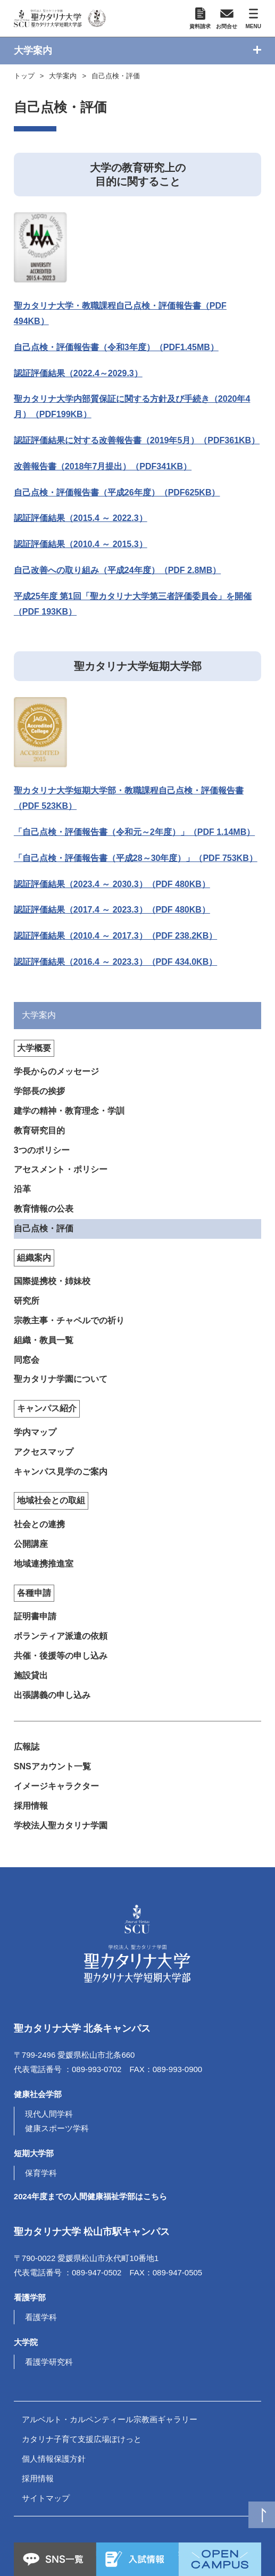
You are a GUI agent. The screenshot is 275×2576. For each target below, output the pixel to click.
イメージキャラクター (56, 1786)
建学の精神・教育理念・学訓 (69, 1110)
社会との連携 (39, 1524)
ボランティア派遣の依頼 (60, 1636)
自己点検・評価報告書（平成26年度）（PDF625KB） (117, 492)
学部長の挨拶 (39, 1091)
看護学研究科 (49, 2361)
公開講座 (31, 1543)
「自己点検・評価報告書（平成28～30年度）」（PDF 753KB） (135, 858)
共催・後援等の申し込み (60, 1655)
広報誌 (26, 1746)
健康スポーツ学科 (57, 2128)
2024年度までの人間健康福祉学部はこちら (90, 2196)
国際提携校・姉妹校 (52, 1281)
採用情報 (31, 1805)
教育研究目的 (39, 1130)
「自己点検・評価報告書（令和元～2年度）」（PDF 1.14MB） (134, 831)
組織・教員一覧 (43, 1340)
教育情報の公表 (43, 1208)
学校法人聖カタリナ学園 (60, 1825)
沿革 (22, 1189)
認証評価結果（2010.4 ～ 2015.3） (80, 544)
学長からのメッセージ (56, 1071)
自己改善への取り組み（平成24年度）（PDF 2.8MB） (117, 570)
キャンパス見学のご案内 (60, 1471)
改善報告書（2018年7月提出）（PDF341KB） (102, 466)
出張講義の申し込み (52, 1695)
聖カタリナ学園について (60, 1379)
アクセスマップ (43, 1451)
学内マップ (35, 1432)
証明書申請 (35, 1616)
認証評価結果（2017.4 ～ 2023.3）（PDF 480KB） (112, 909)
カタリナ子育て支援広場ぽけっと (81, 2439)
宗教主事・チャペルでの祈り (69, 1320)
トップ (24, 76)
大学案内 (63, 76)
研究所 (26, 1300)
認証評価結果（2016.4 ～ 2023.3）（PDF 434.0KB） (115, 961)
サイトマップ (46, 2498)
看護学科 (41, 2317)
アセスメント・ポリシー (60, 1169)
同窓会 (26, 1359)
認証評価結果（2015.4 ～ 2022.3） (80, 518)
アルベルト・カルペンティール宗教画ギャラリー (109, 2419)
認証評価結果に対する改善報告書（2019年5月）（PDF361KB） (137, 440)
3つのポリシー (42, 1150)
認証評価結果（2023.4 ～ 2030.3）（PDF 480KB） (112, 884)
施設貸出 (31, 1675)
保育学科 (41, 2172)
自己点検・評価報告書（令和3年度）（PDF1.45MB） (116, 347)
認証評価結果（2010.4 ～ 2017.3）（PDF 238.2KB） (115, 935)
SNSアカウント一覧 (52, 1766)
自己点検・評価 (115, 76)
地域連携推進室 (43, 1563)
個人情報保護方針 (54, 2458)
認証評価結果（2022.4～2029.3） (78, 373)
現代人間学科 (49, 2113)
